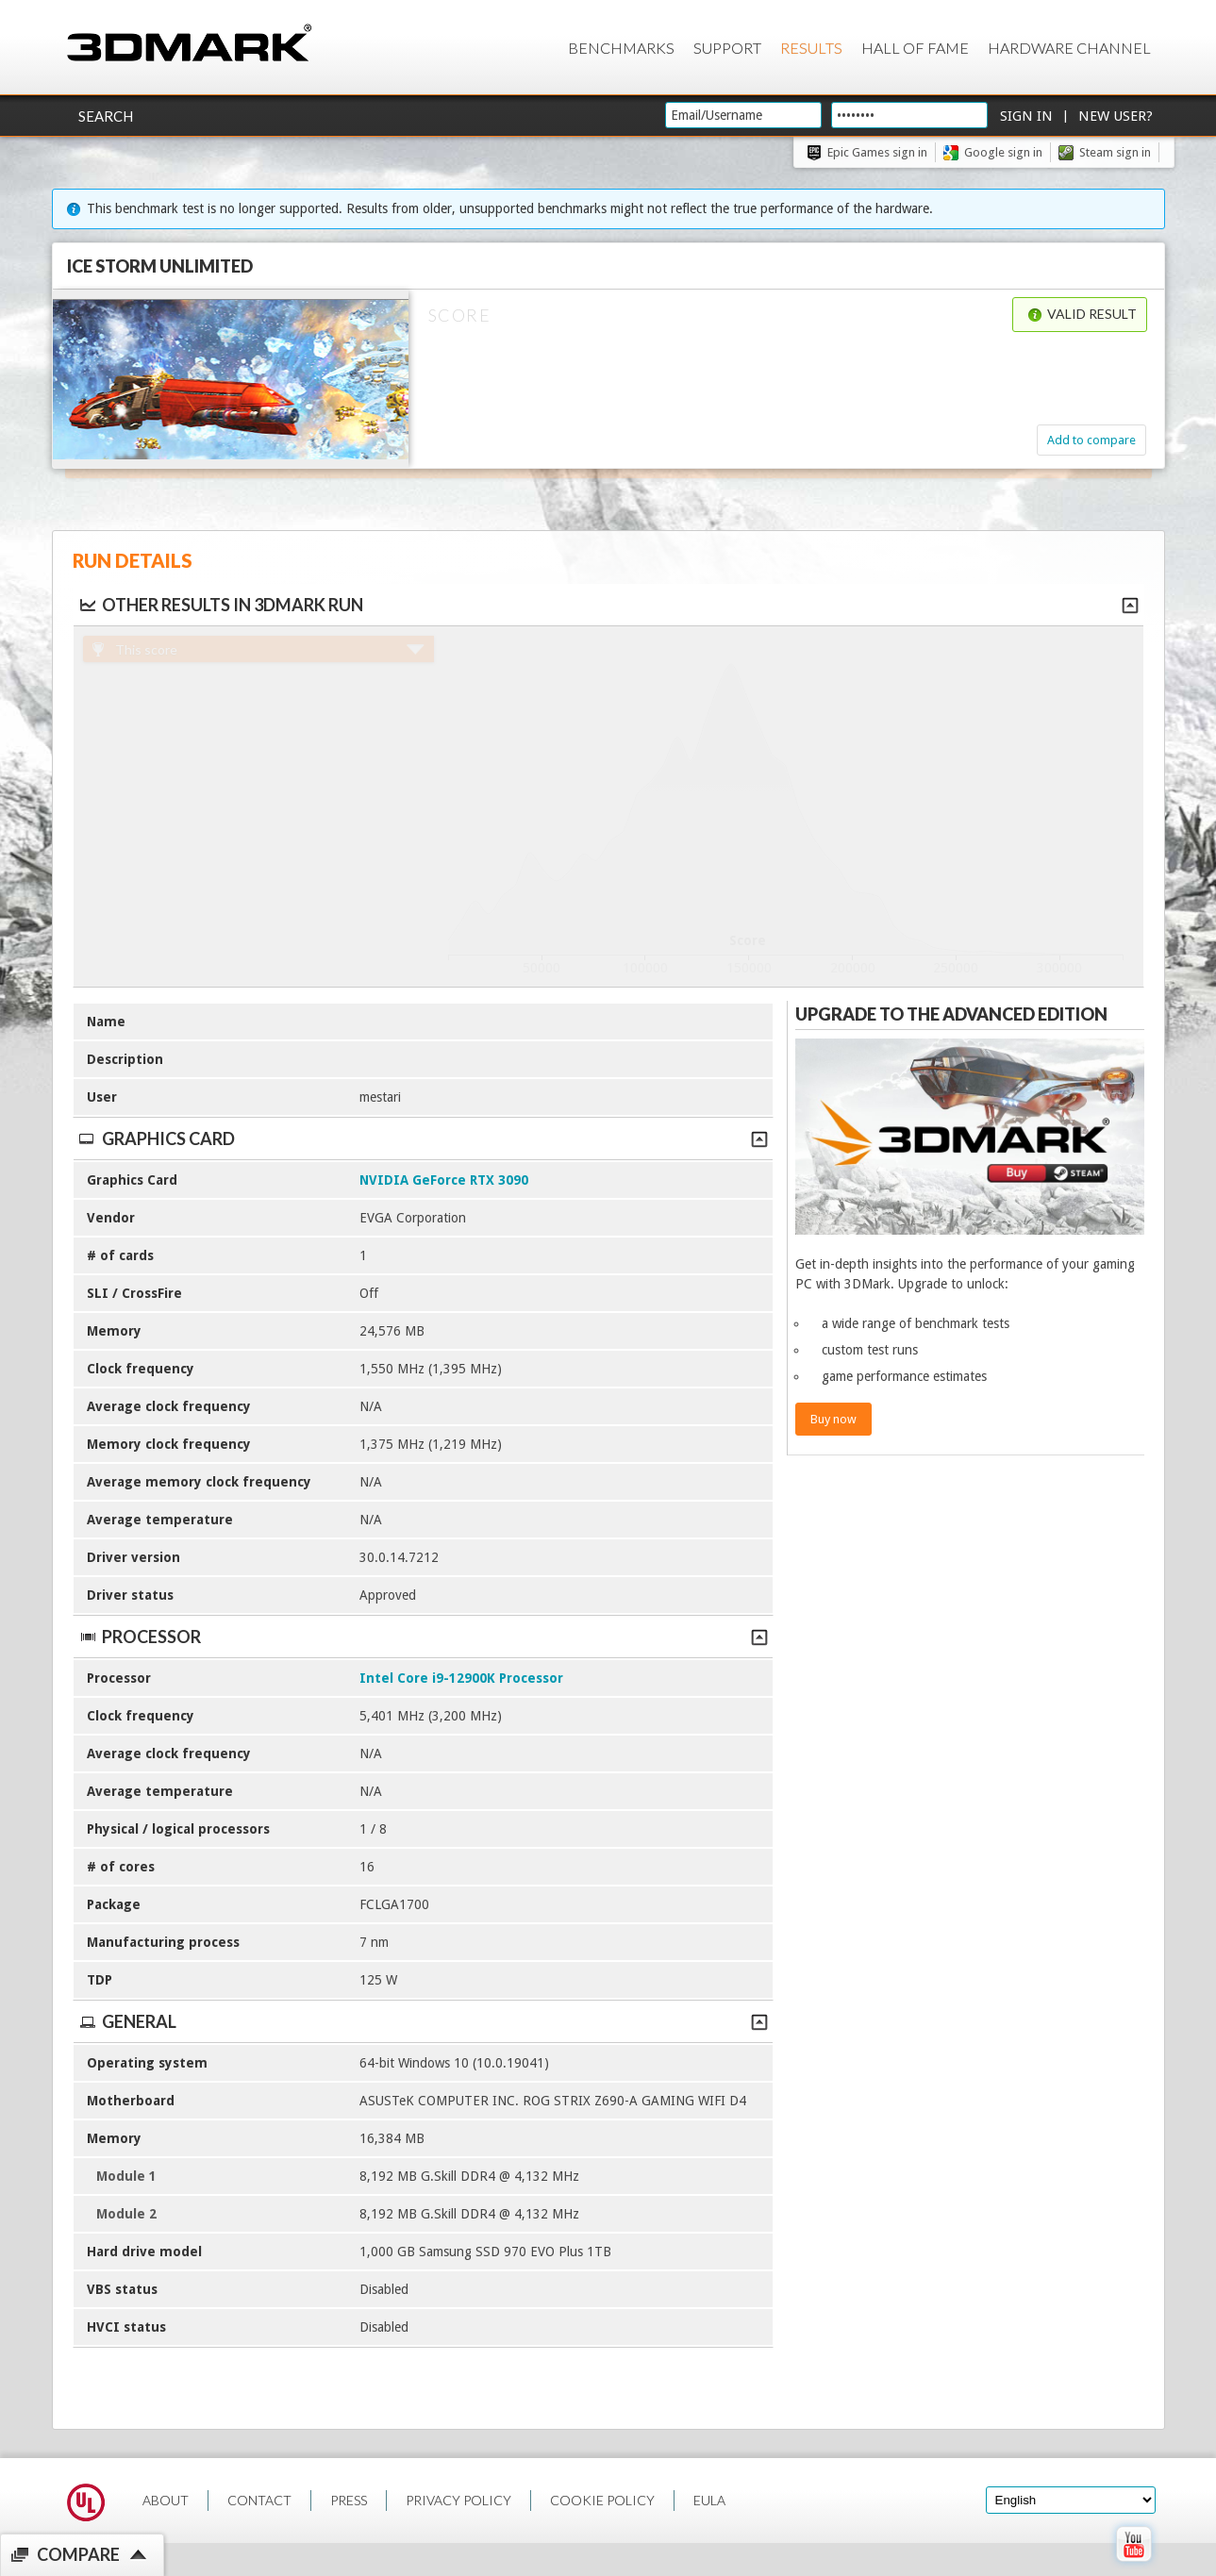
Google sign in (1003, 152)
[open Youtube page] (1133, 2565)
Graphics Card (423, 1138)
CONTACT (259, 2500)
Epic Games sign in (877, 152)
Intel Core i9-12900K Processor (461, 1678)
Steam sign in (1115, 152)
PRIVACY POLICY (458, 2500)
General (423, 2021)
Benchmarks (621, 48)
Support (727, 48)
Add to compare (1091, 440)
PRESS (348, 2500)
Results (811, 48)
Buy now (833, 1419)
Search (105, 116)
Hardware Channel (1069, 48)
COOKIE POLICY (602, 2500)
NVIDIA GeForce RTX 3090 (443, 1180)
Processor (423, 1636)
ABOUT (165, 2500)
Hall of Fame (915, 48)
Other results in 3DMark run (220, 604)
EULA (709, 2500)
